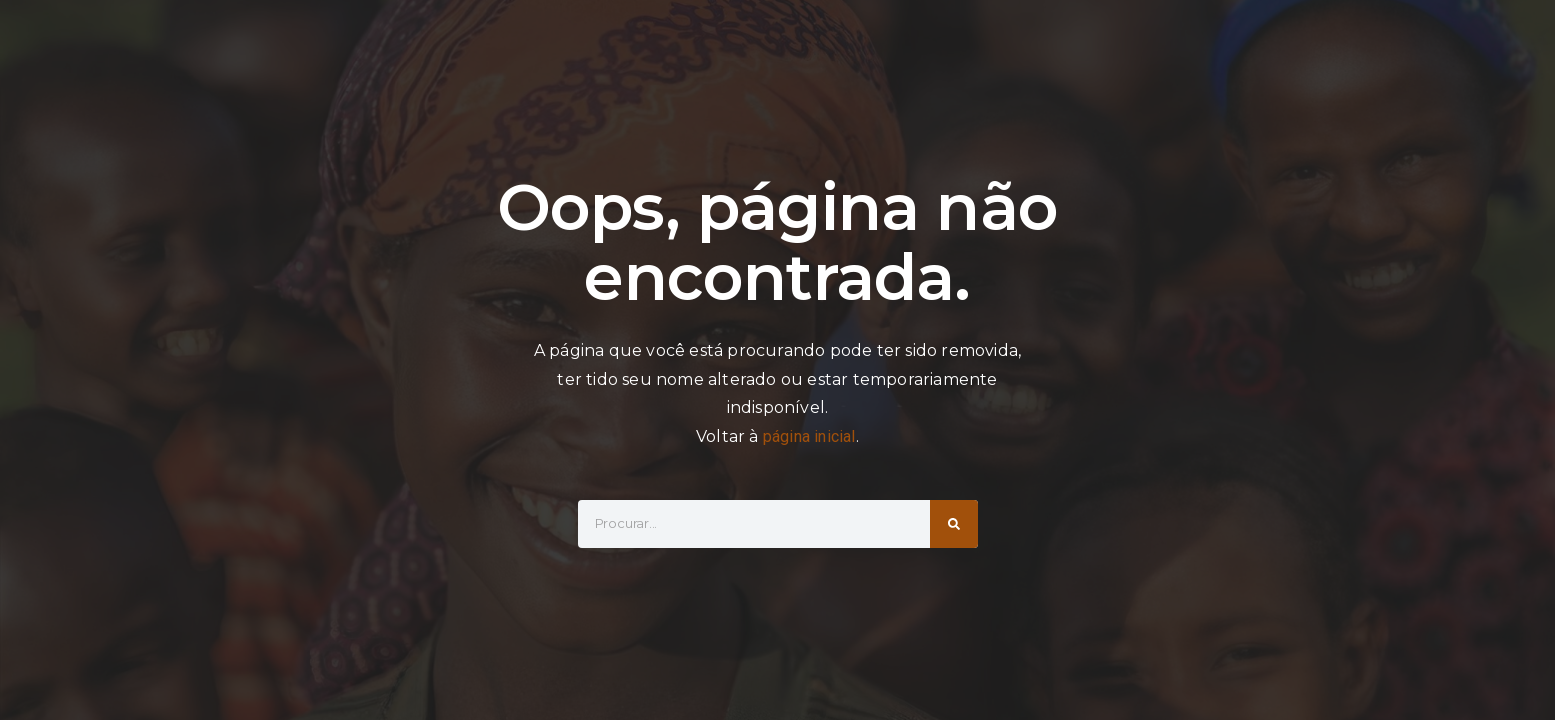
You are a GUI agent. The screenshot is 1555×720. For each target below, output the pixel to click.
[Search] (954, 524)
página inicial (809, 436)
